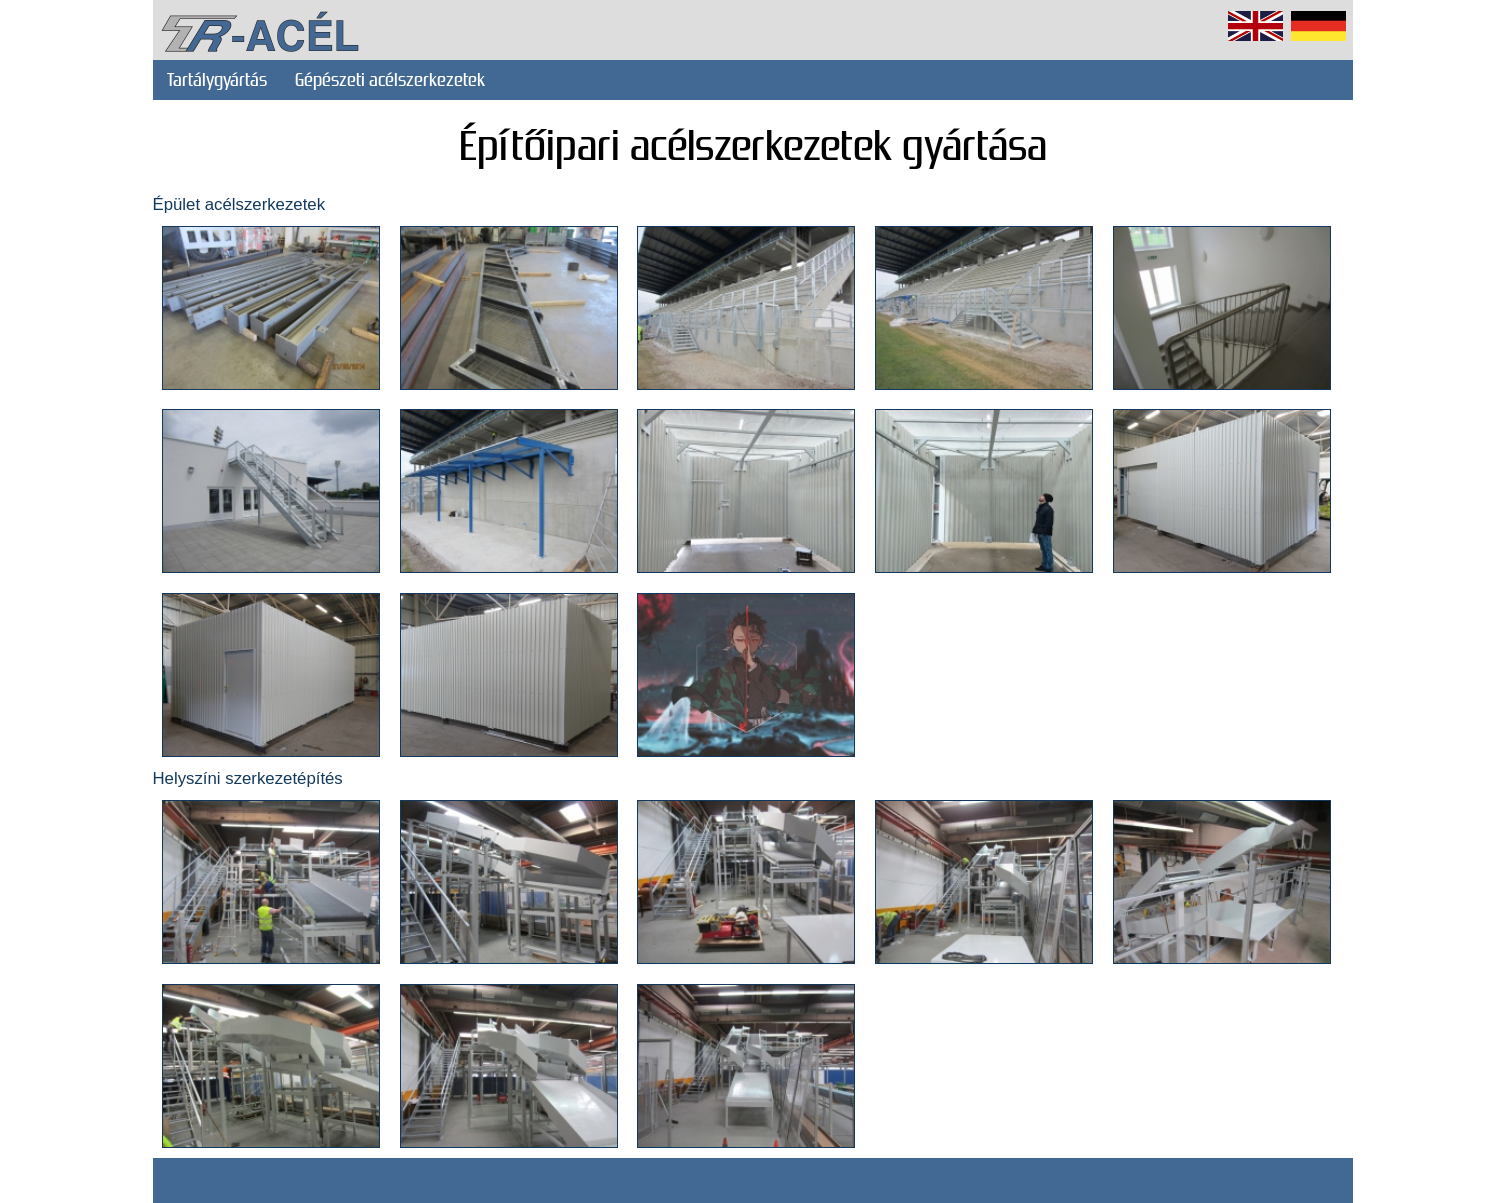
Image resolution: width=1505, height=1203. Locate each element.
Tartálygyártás (217, 79)
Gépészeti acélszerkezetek (390, 79)
